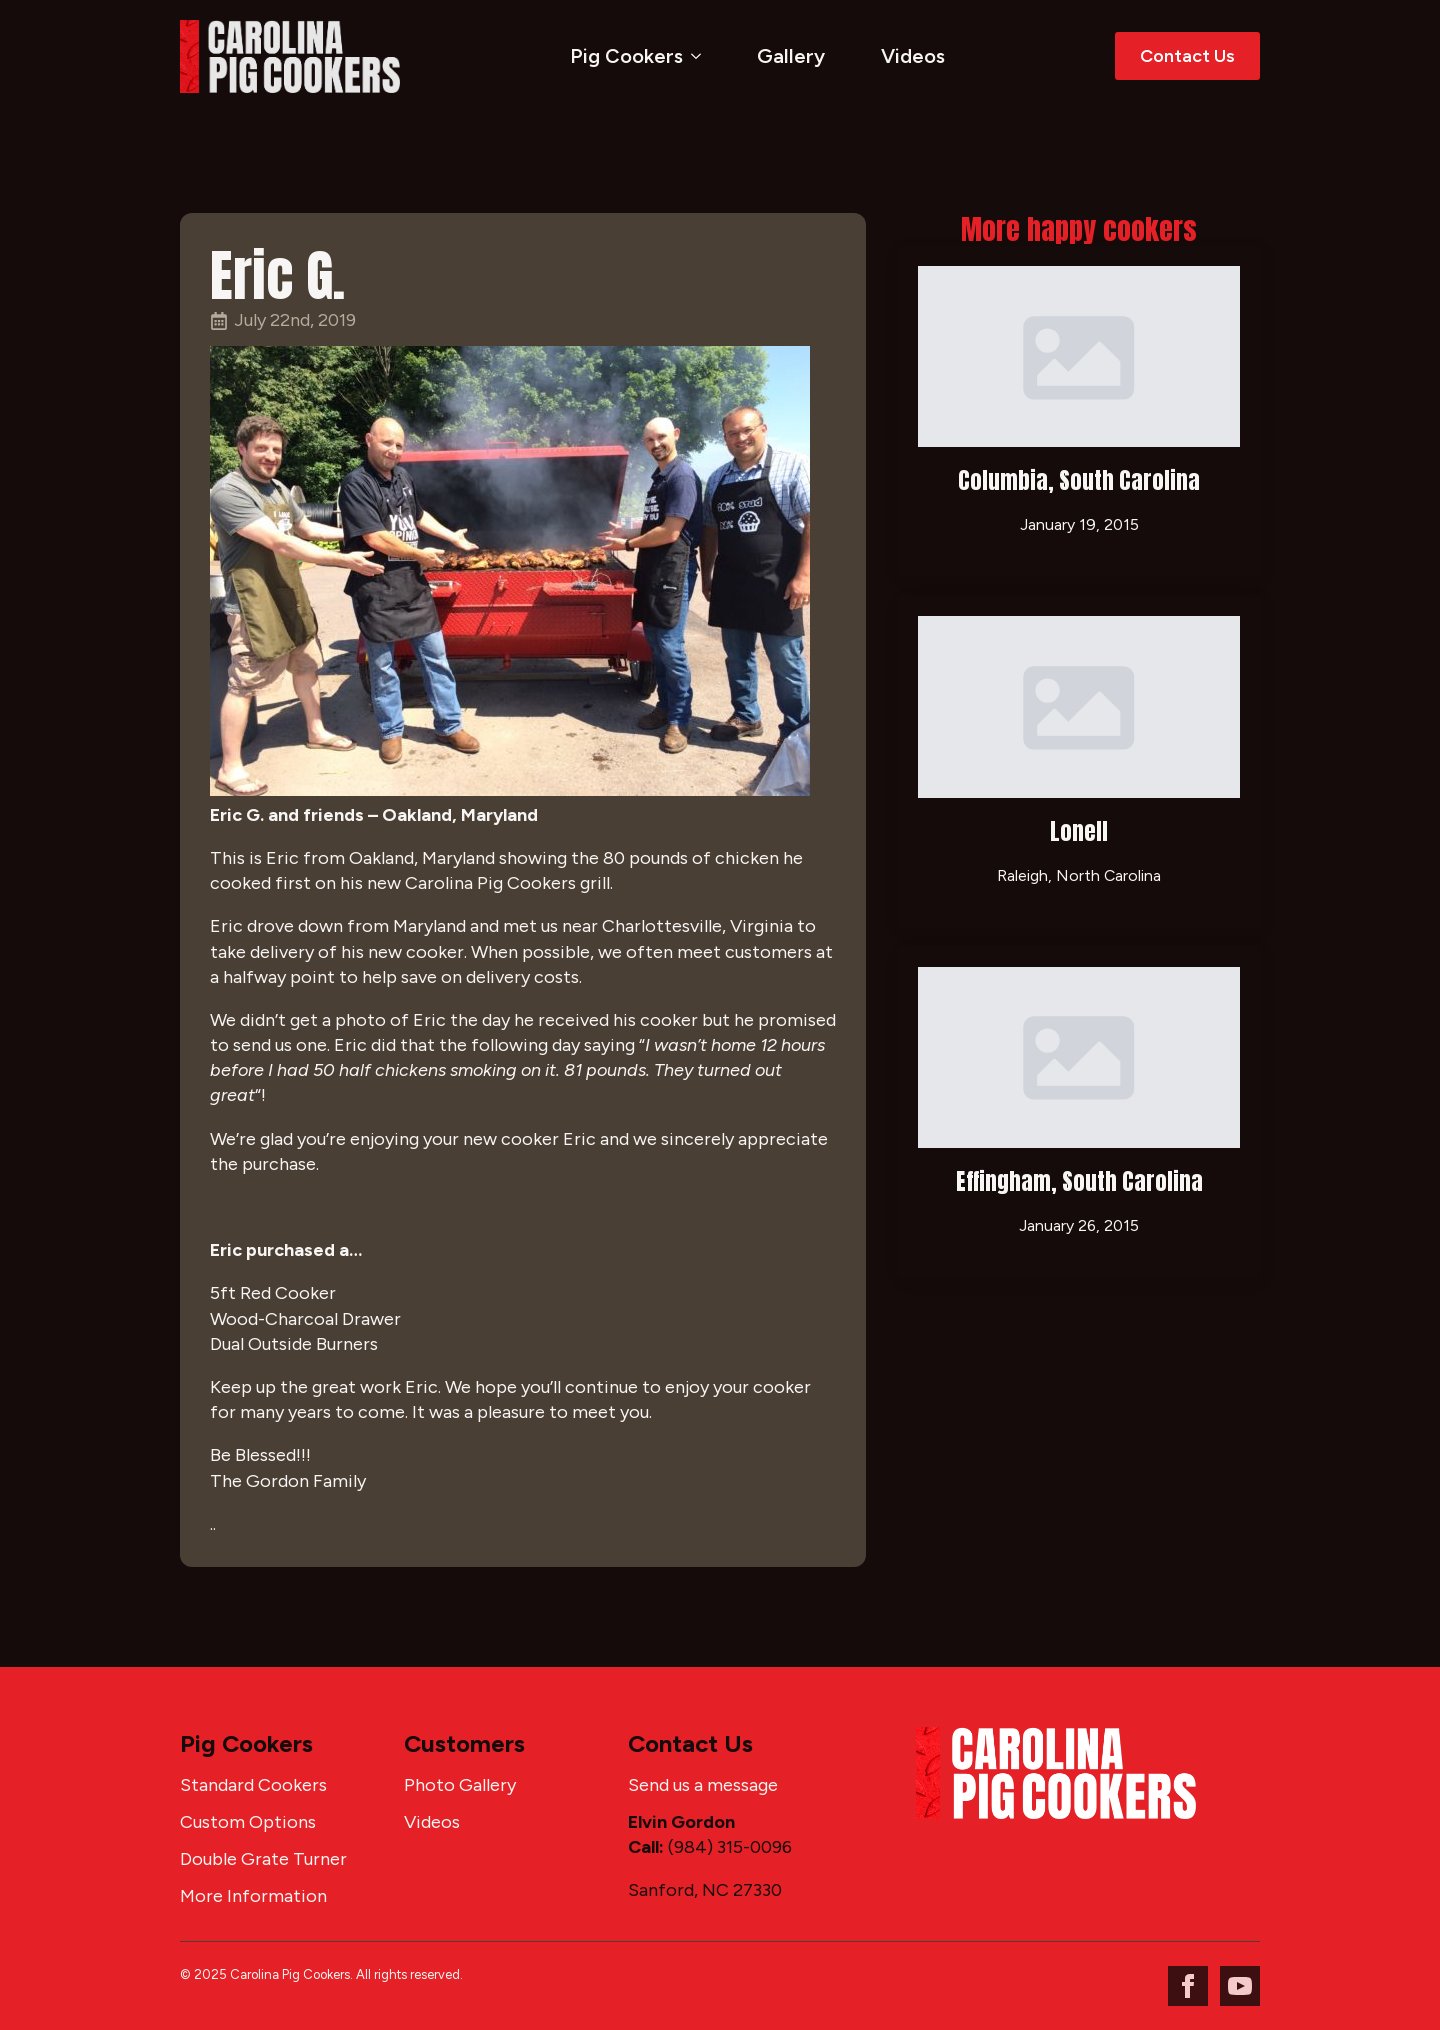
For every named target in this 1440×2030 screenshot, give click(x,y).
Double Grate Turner (263, 1859)
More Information (253, 1896)
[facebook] (1188, 1986)
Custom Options (248, 1822)
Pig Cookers (626, 56)
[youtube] (1240, 1986)
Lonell (1079, 831)
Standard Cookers (253, 1785)
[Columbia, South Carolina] (1079, 356)
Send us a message (703, 1785)
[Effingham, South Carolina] (1079, 1057)
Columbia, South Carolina (1079, 480)
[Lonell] (1079, 706)
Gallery (791, 56)
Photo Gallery (460, 1785)
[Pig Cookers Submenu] (700, 56)
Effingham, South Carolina (1079, 1181)
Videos (913, 56)
